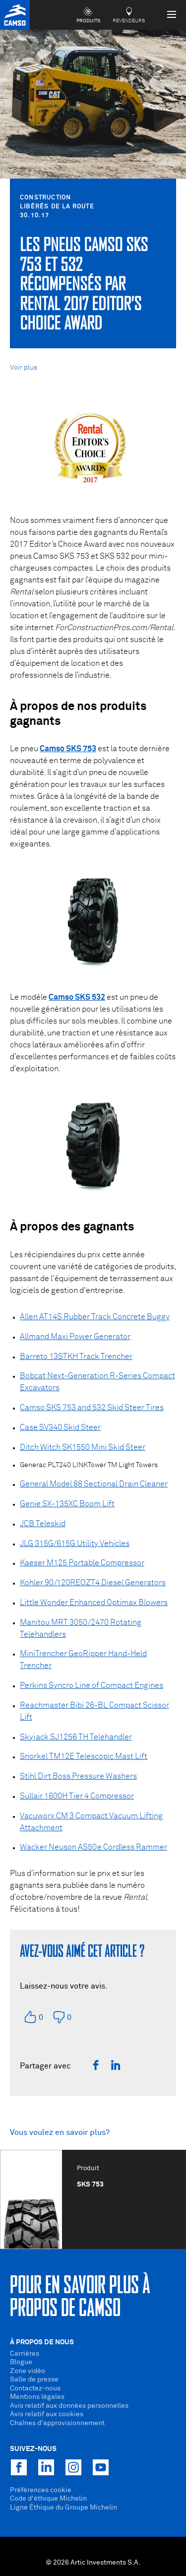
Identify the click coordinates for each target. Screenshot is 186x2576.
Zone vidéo (27, 2371)
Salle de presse (34, 2379)
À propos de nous (42, 2342)
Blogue (21, 2362)
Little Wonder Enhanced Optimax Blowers (94, 1603)
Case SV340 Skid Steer (60, 1427)
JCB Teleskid (42, 1524)
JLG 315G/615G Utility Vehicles (74, 1543)
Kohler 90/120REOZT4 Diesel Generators (93, 1583)
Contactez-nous (35, 2388)
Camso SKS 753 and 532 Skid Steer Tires (92, 1408)
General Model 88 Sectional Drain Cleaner (94, 1484)
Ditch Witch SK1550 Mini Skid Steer (82, 1447)
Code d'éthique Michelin (48, 2498)
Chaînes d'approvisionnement (57, 2423)
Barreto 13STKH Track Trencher (76, 1356)
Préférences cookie (40, 2490)
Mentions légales (37, 2396)
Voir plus (23, 367)
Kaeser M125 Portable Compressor (82, 1563)
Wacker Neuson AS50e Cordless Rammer (93, 1847)
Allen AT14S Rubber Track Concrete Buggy (95, 1317)
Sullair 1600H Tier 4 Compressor (77, 1796)
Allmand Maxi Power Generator (75, 1337)
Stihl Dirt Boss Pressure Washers (78, 1776)
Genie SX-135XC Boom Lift (67, 1504)
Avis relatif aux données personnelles (69, 2405)
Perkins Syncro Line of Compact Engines (91, 1685)
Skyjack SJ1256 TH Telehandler (76, 1737)
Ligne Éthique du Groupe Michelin (63, 2507)
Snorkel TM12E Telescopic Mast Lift (83, 1756)
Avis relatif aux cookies (46, 2414)
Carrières (24, 2353)
